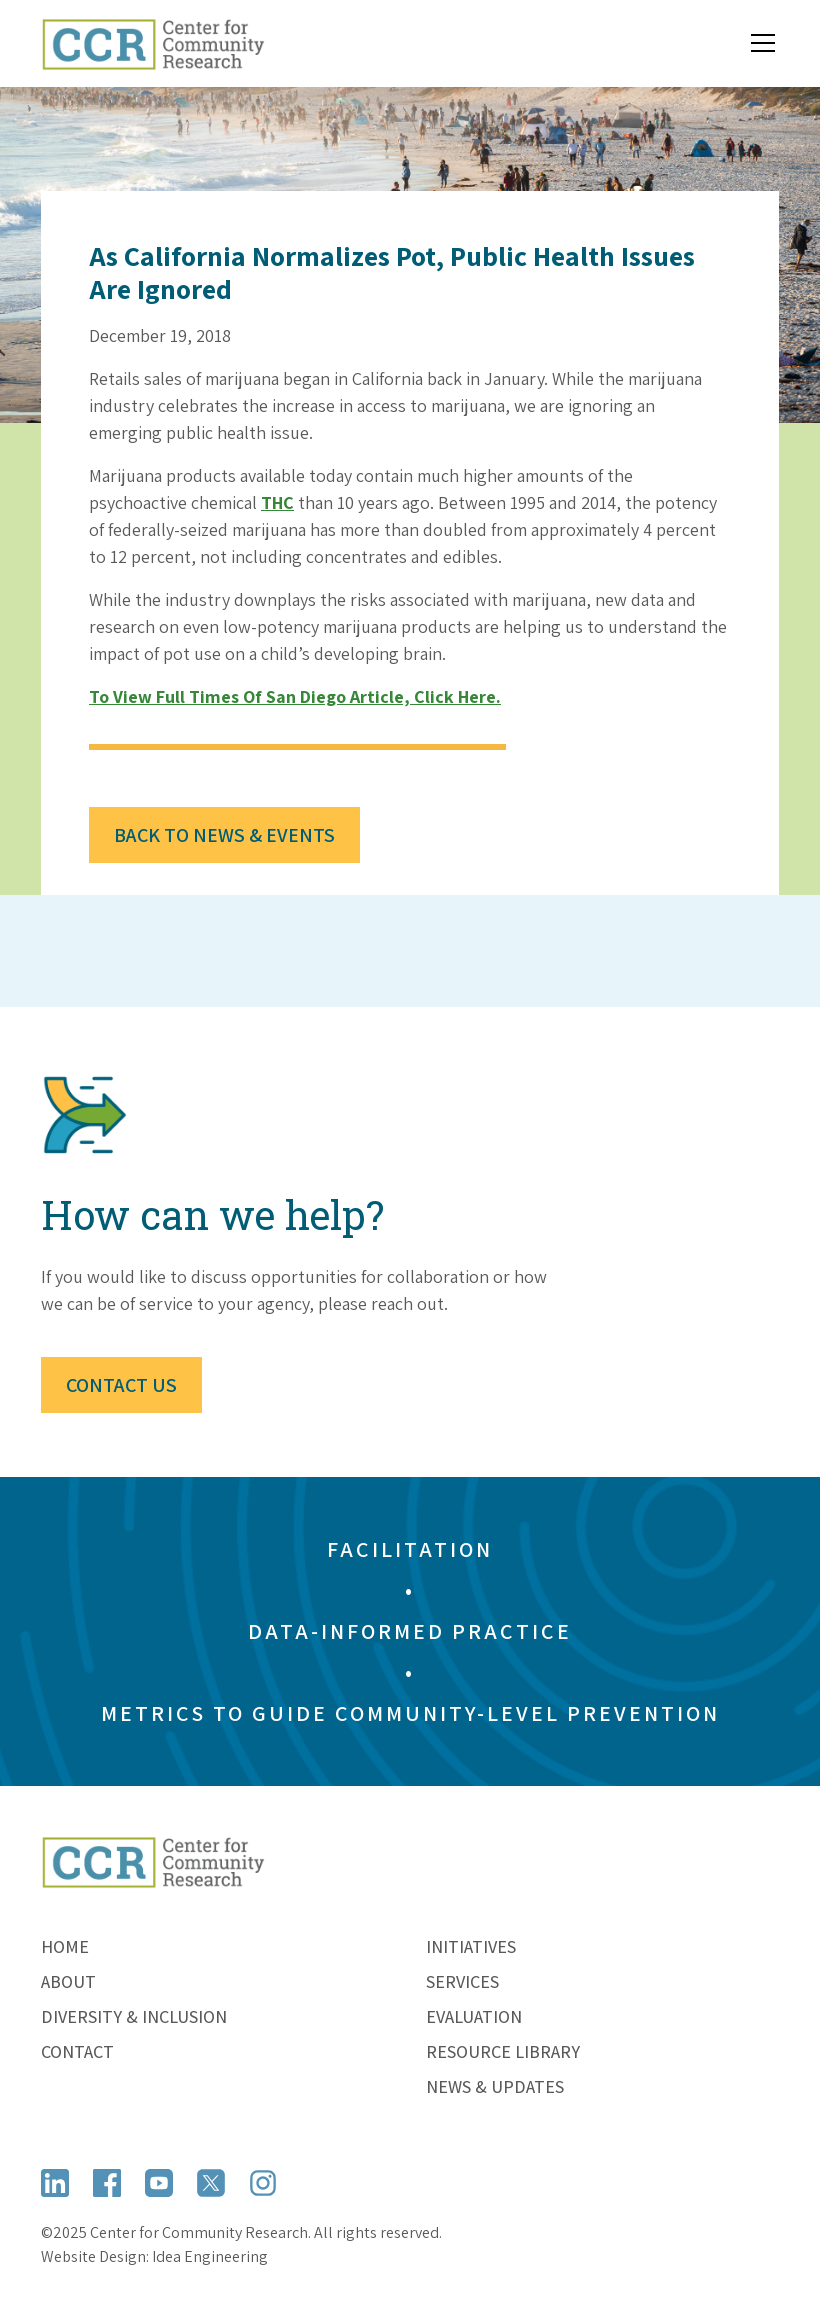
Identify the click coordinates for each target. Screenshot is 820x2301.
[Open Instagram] (263, 2183)
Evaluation (474, 2016)
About (68, 1981)
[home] (153, 43)
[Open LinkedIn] (55, 2183)
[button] (759, 43)
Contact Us (121, 1385)
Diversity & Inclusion (134, 2016)
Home (65, 1946)
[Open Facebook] (107, 2183)
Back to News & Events (224, 835)
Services (462, 1981)
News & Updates (495, 2086)
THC (277, 502)
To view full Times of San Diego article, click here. (295, 696)
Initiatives (471, 1946)
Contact (77, 2051)
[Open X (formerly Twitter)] (211, 2183)
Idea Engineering (210, 2256)
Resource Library (503, 2051)
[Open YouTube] (159, 2183)
